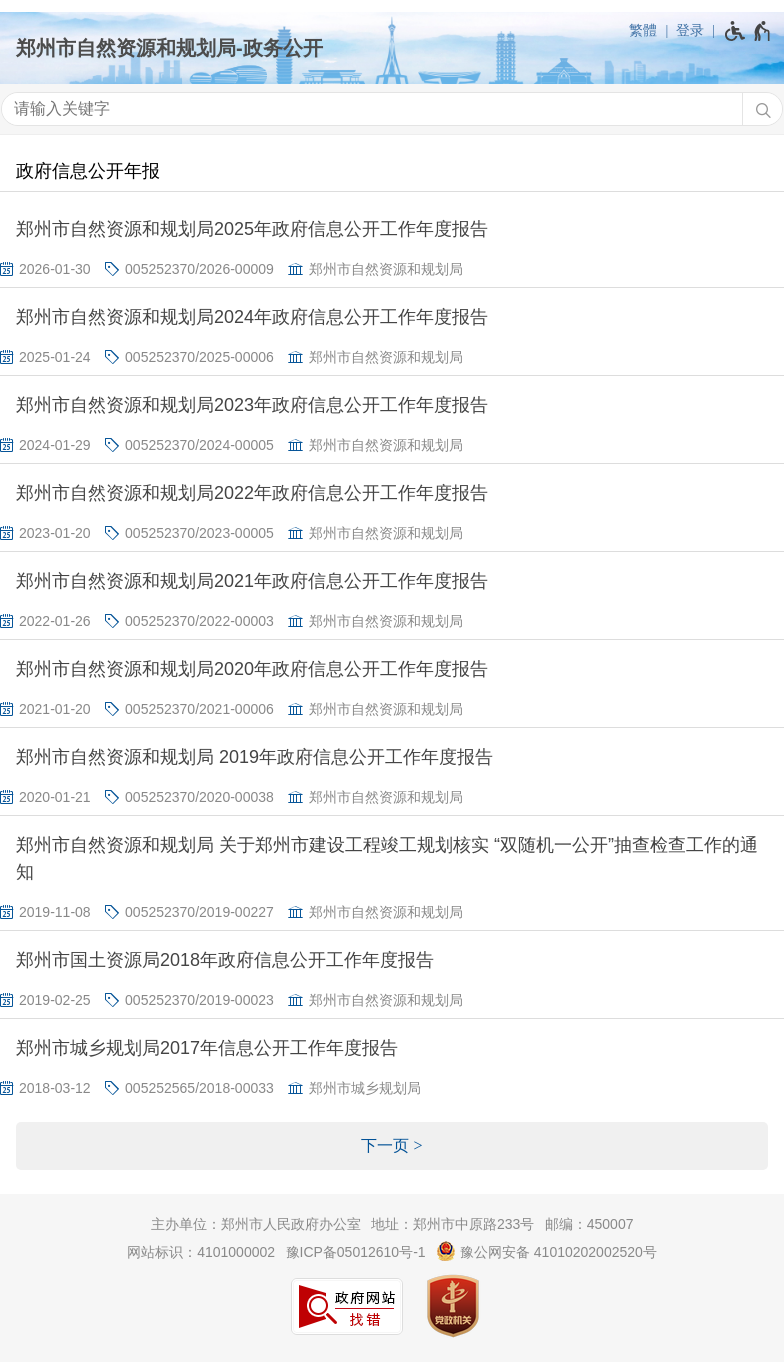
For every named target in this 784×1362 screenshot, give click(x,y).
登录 (690, 30)
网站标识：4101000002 (201, 1252)
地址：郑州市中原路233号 (452, 1224)
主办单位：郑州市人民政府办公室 (256, 1224)
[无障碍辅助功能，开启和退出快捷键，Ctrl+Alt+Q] (748, 31)
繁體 (643, 30)
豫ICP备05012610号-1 (356, 1252)
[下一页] (392, 1146)
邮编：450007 (589, 1224)
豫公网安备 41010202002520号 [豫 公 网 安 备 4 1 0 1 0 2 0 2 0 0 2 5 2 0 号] (546, 1251)
